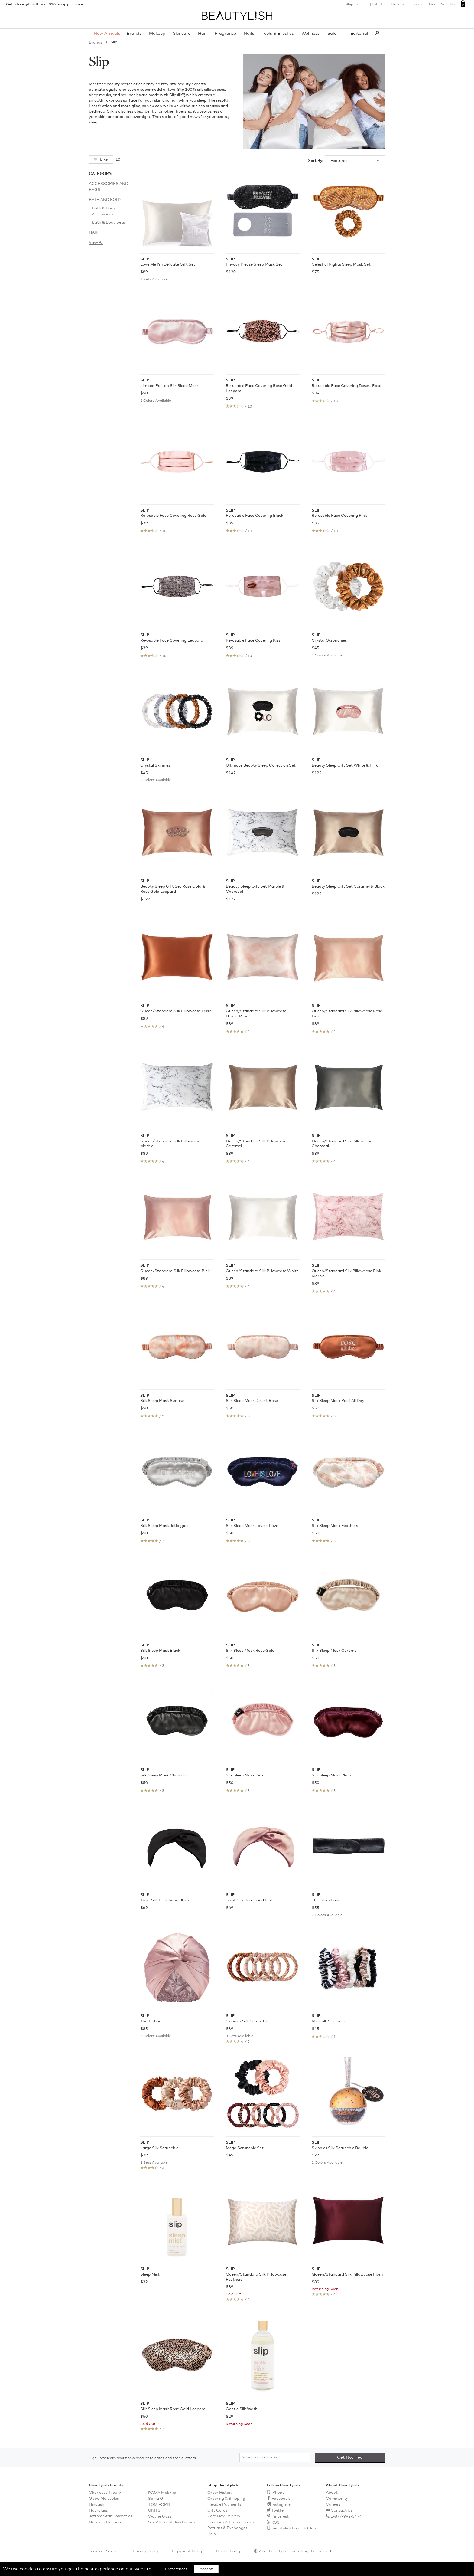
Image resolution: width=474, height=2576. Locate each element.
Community (337, 2499)
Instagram (281, 2505)
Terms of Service (104, 2551)
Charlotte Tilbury (105, 2493)
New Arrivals (107, 33)
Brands (134, 33)
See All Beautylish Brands (171, 2522)
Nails (249, 33)
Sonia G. (156, 2499)
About (332, 2493)
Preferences (176, 2569)
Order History (220, 2493)
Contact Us (341, 2510)
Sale (331, 33)
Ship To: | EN (365, 3)
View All (96, 242)
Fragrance (225, 33)
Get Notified (350, 2457)
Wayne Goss (159, 2517)
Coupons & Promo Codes (230, 2522)
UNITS (154, 2510)
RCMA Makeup (162, 2493)
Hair (202, 33)
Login (417, 4)
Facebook (280, 2499)
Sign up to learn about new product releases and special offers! (143, 2458)
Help (398, 5)
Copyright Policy (187, 2551)
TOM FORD (159, 2505)
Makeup (157, 33)
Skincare (181, 33)
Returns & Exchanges (227, 2528)
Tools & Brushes (278, 33)
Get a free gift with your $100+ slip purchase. (45, 4)
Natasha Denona (105, 2522)
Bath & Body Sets (108, 222)
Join (431, 4)
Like (103, 160)
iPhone (277, 2493)
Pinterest (280, 2517)
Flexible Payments (224, 2504)
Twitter (278, 2510)
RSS (275, 2523)
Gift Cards (217, 2510)
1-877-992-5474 (346, 2517)
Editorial (359, 33)
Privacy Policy (146, 2551)
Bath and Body (105, 200)
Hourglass (98, 2510)
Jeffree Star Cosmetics (110, 2516)
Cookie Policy (228, 2551)
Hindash (96, 2504)
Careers (333, 2504)
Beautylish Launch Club (293, 2528)
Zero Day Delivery (223, 2516)
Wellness (310, 33)
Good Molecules (104, 2499)
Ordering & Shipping (226, 2499)
